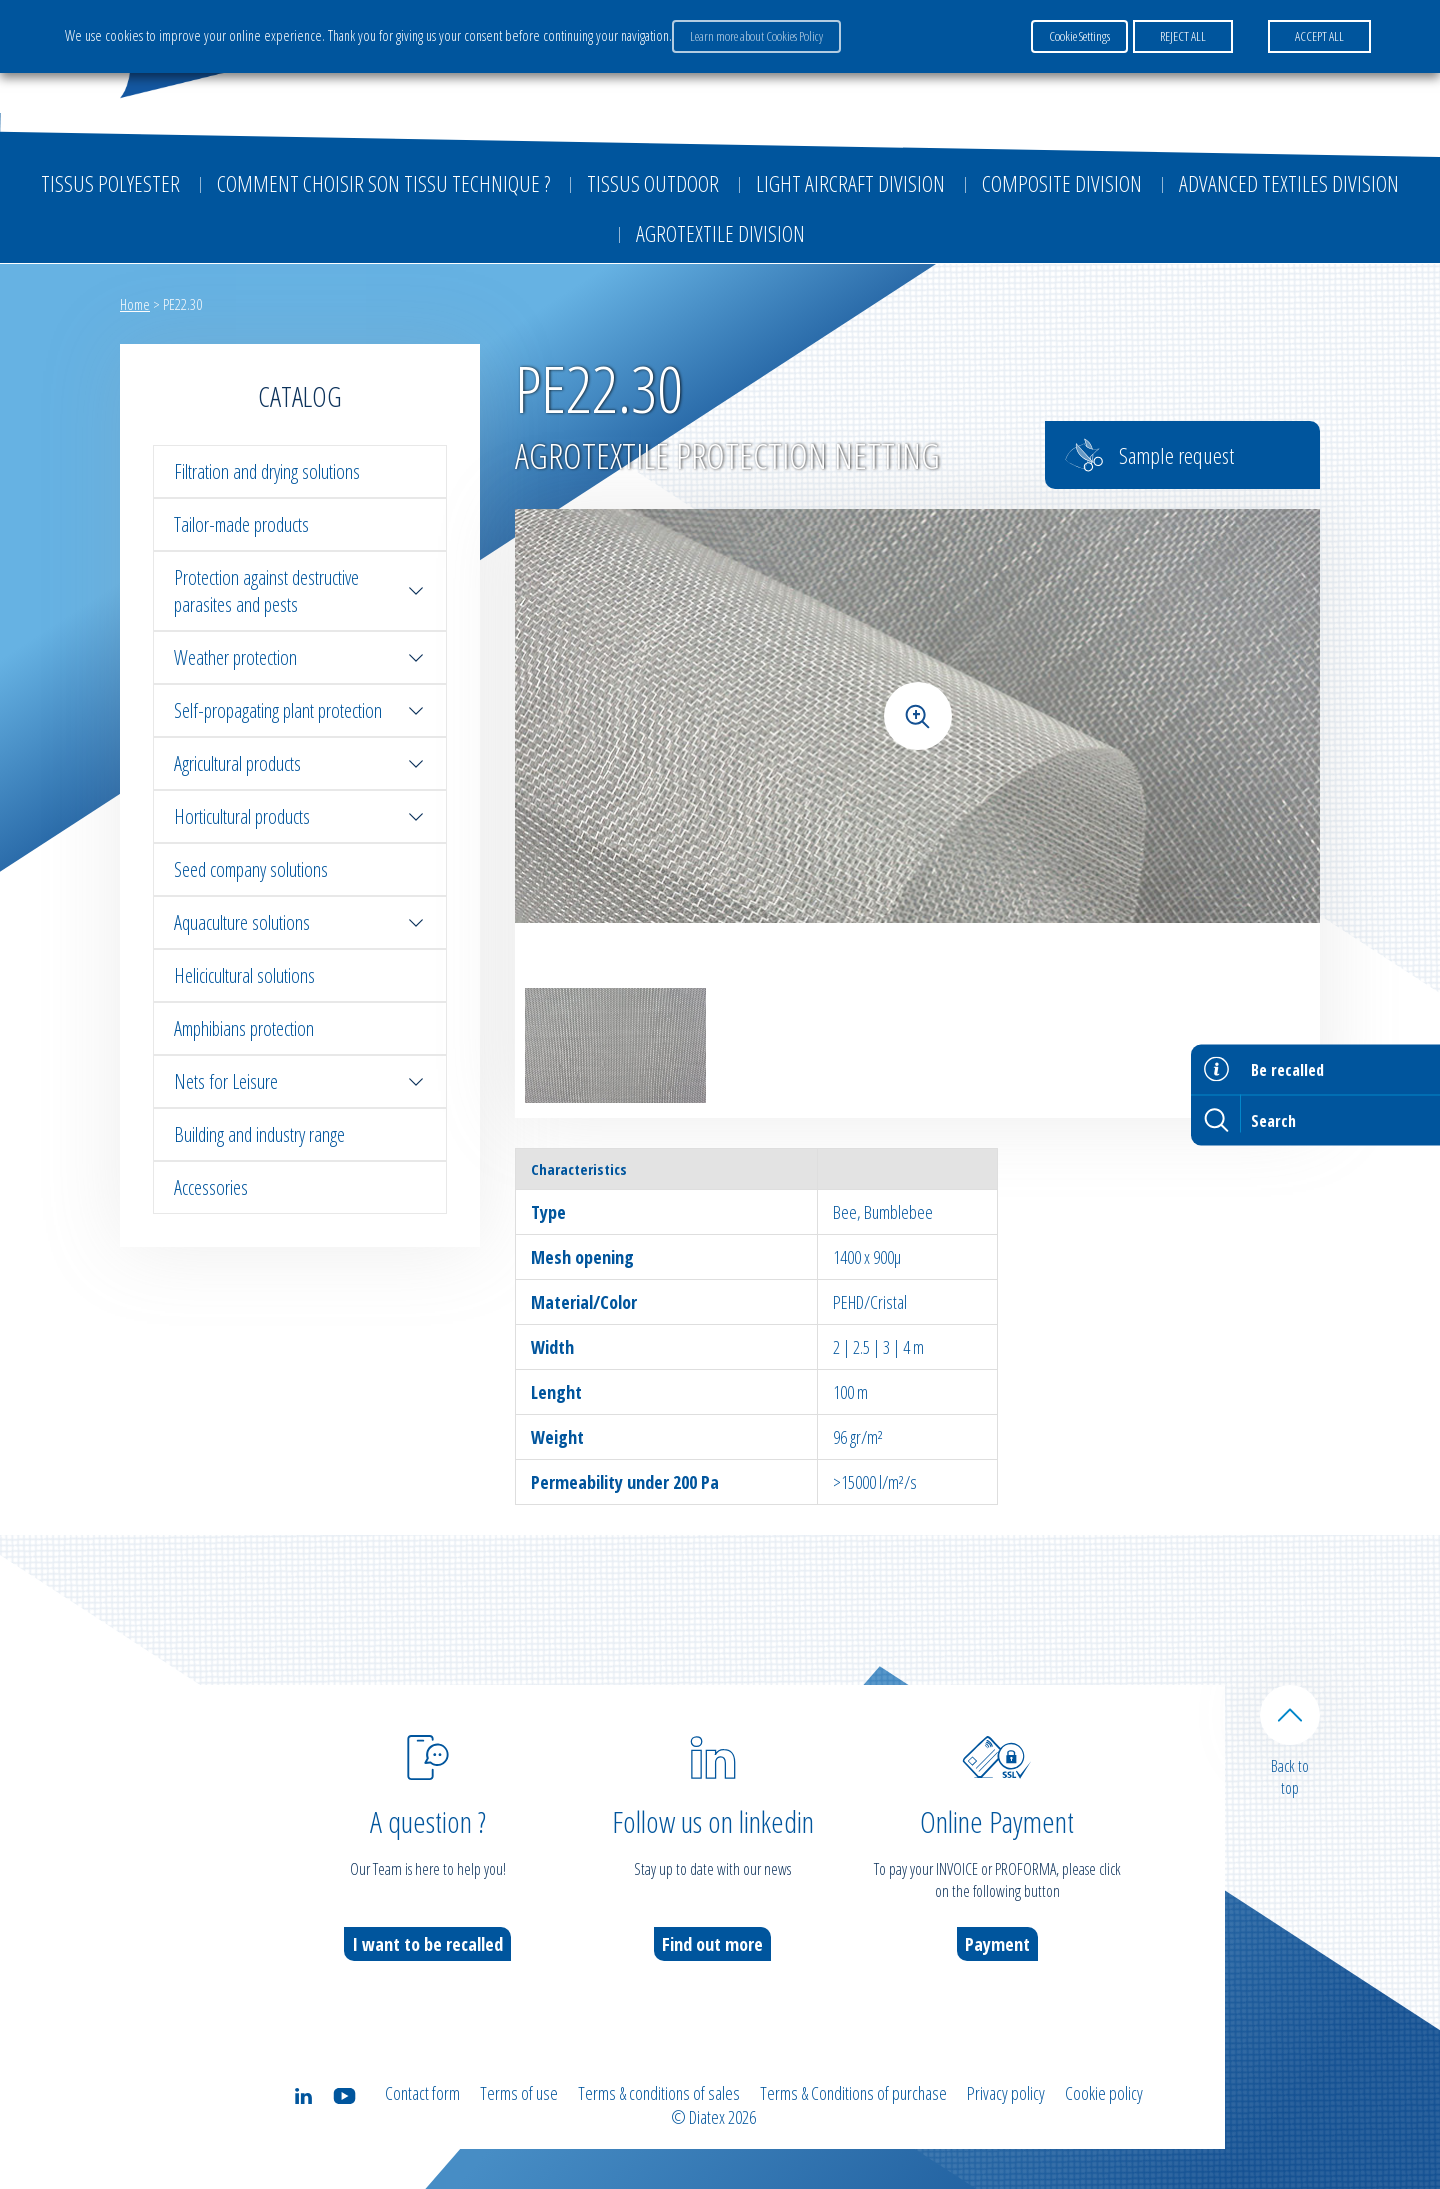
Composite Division (1062, 183)
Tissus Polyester (110, 183)
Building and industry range (259, 1134)
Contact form (422, 2093)
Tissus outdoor (653, 183)
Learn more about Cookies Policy (756, 36)
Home (135, 304)
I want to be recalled (427, 1944)
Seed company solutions (251, 869)
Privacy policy (1006, 2093)
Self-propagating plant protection (300, 710)
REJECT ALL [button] (1183, 36)
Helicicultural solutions (244, 975)
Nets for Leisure (300, 1081)
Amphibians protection (244, 1028)
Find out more (712, 1944)
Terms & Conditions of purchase (853, 2093)
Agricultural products (300, 763)
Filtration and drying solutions (267, 471)
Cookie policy (1104, 2093)
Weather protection (300, 657)
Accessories (211, 1187)
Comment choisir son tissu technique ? (383, 183)
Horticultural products (300, 816)
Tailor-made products (241, 524)
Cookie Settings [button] (1079, 36)
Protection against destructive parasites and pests (300, 591)
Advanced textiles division (1289, 183)
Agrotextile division (720, 233)
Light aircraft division (850, 183)
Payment (997, 1944)
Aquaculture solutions (300, 922)
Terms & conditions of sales (659, 2093)
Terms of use (519, 2093)
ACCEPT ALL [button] (1319, 36)
